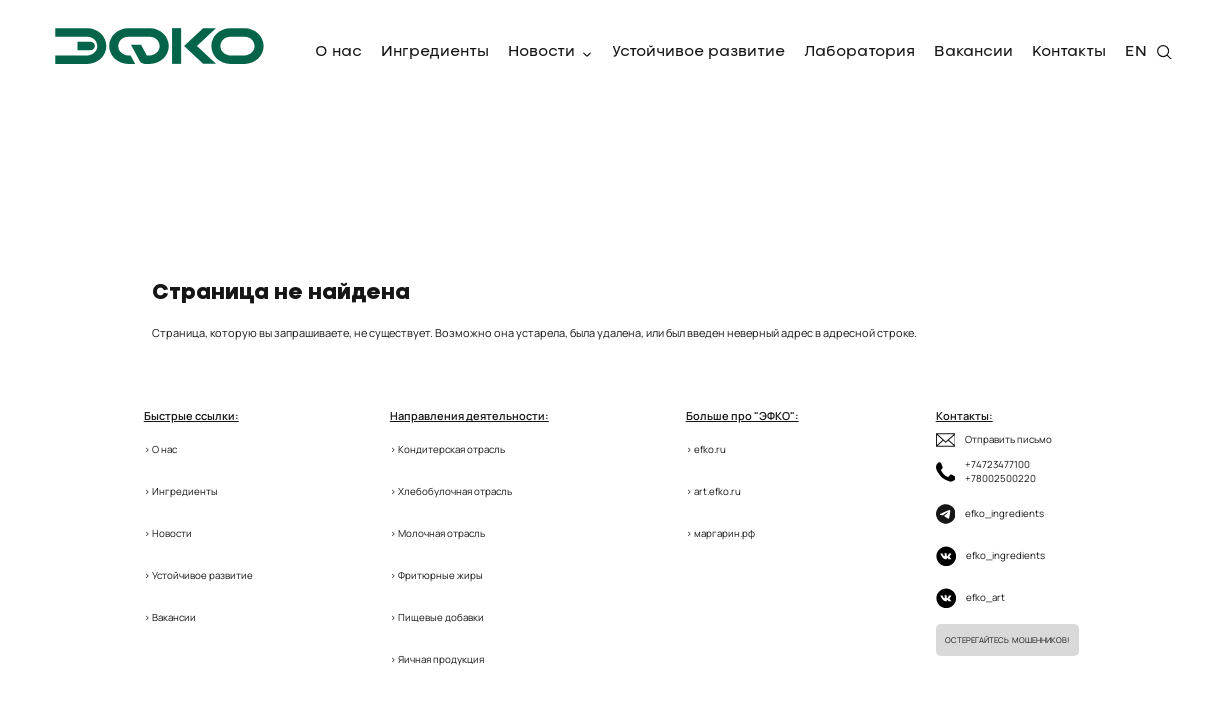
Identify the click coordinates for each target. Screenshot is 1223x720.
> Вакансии (170, 617)
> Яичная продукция (437, 659)
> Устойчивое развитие (198, 575)
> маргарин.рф (720, 533)
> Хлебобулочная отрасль (451, 491)
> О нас (160, 449)
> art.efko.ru (713, 491)
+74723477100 (997, 464)
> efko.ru (706, 449)
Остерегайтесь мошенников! (1007, 640)
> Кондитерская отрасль (447, 449)
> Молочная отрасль (437, 533)
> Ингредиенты (181, 491)
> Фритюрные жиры (436, 575)
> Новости (168, 533)
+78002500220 (1000, 478)
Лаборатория (859, 51)
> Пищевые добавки (437, 617)
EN (1136, 51)
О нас (338, 51)
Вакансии (973, 51)
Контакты (1069, 51)
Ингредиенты (435, 51)
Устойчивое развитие (698, 51)
